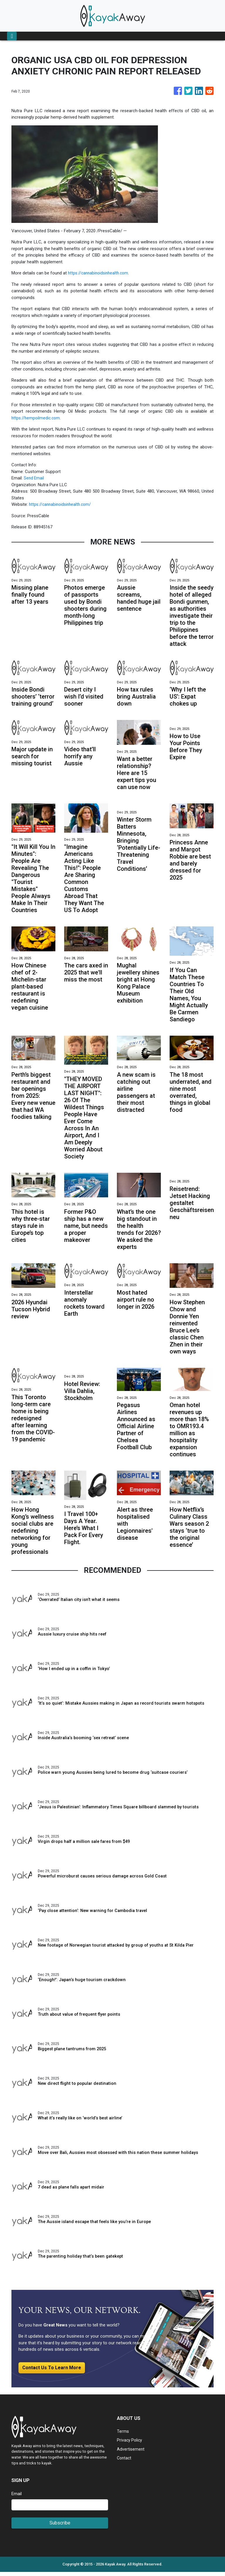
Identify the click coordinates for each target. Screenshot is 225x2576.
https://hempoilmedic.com (36, 418)
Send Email (34, 478)
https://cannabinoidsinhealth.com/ (62, 504)
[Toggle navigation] (12, 36)
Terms (123, 2435)
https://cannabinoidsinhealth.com (100, 273)
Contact (124, 2462)
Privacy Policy (130, 2444)
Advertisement (131, 2453)
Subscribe (60, 2527)
